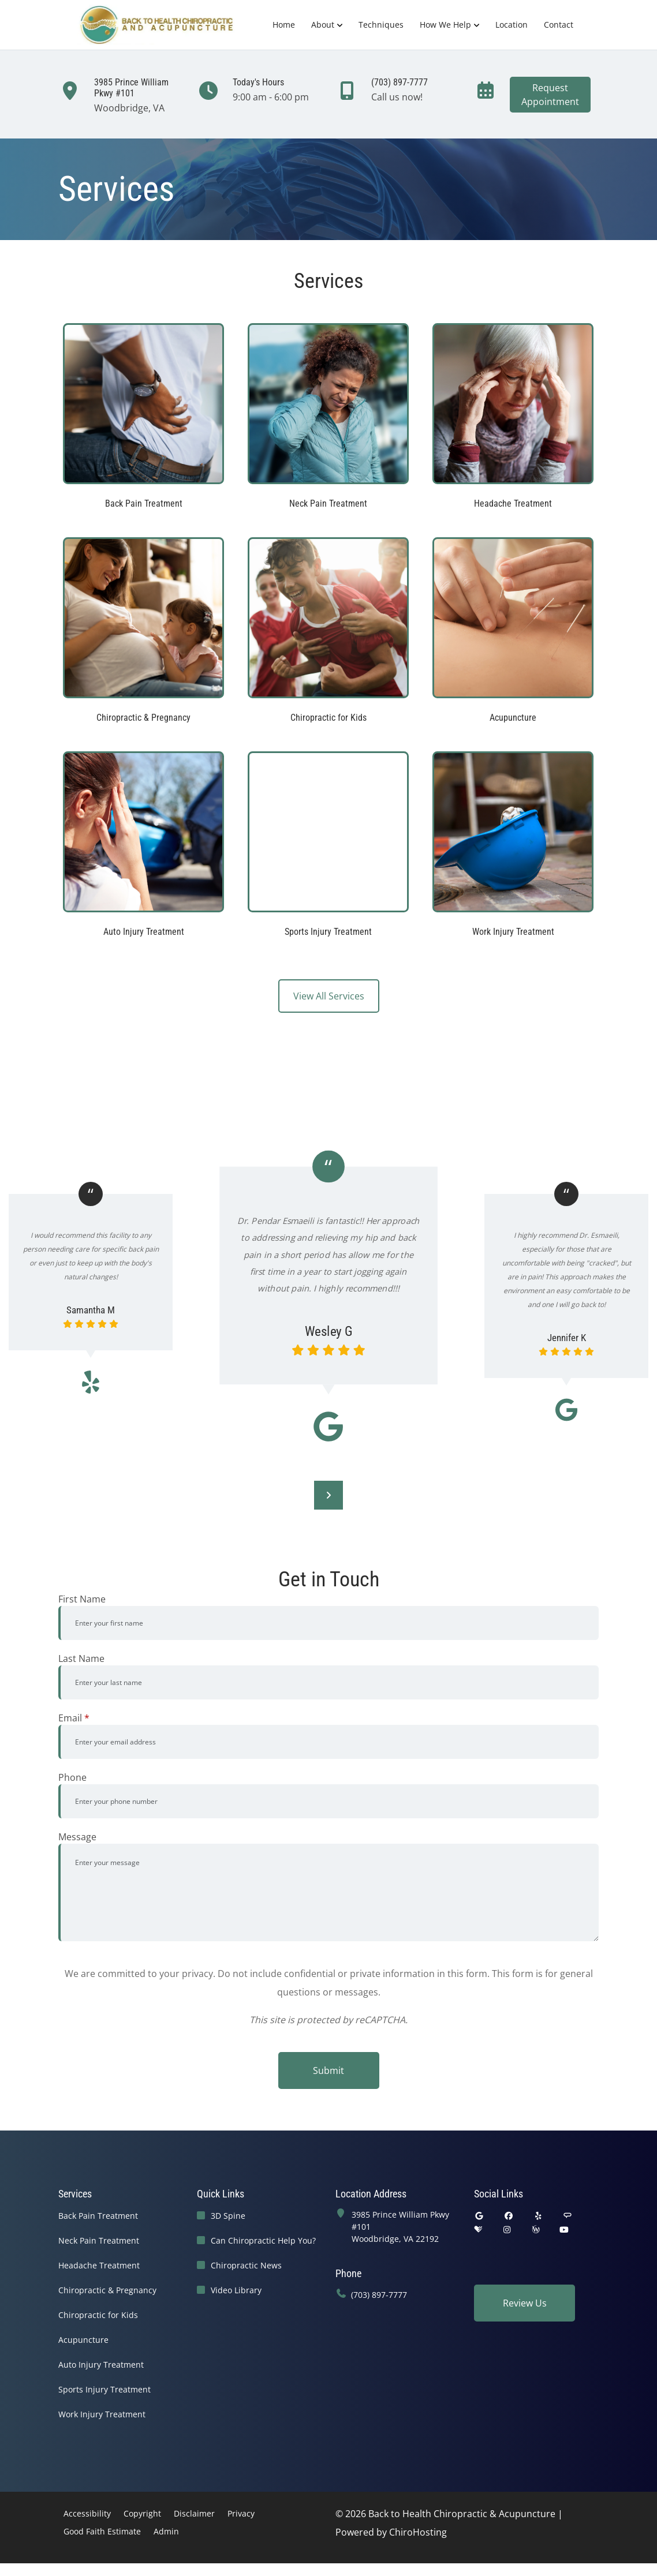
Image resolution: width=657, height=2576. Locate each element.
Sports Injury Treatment (104, 2389)
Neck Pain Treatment (98, 2240)
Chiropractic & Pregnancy (107, 2290)
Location (511, 24)
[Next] (328, 1495)
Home (283, 24)
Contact (558, 24)
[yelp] (538, 2216)
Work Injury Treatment (101, 2414)
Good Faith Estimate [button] (102, 2531)
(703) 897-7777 (379, 2294)
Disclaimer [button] (194, 2513)
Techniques (381, 24)
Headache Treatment (99, 2265)
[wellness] (536, 2229)
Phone (72, 1777)
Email (73, 1718)
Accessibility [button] (87, 2513)
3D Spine (228, 2215)
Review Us (525, 2303)
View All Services (328, 996)
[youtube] (564, 2229)
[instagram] (507, 2229)
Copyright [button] (142, 2513)
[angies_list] (567, 2216)
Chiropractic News (246, 2265)
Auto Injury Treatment (101, 2364)
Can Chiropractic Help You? (263, 2240)
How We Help (445, 24)
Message (77, 1836)
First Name (82, 1599)
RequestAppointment (550, 94)
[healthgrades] (478, 2229)
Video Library (236, 2290)
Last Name (81, 1658)
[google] (479, 2216)
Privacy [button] (241, 2513)
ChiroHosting (418, 2532)
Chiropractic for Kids (98, 2314)
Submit (328, 2070)
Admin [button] (166, 2531)
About (322, 24)
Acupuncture (83, 2339)
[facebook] (509, 2216)
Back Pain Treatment (98, 2215)
